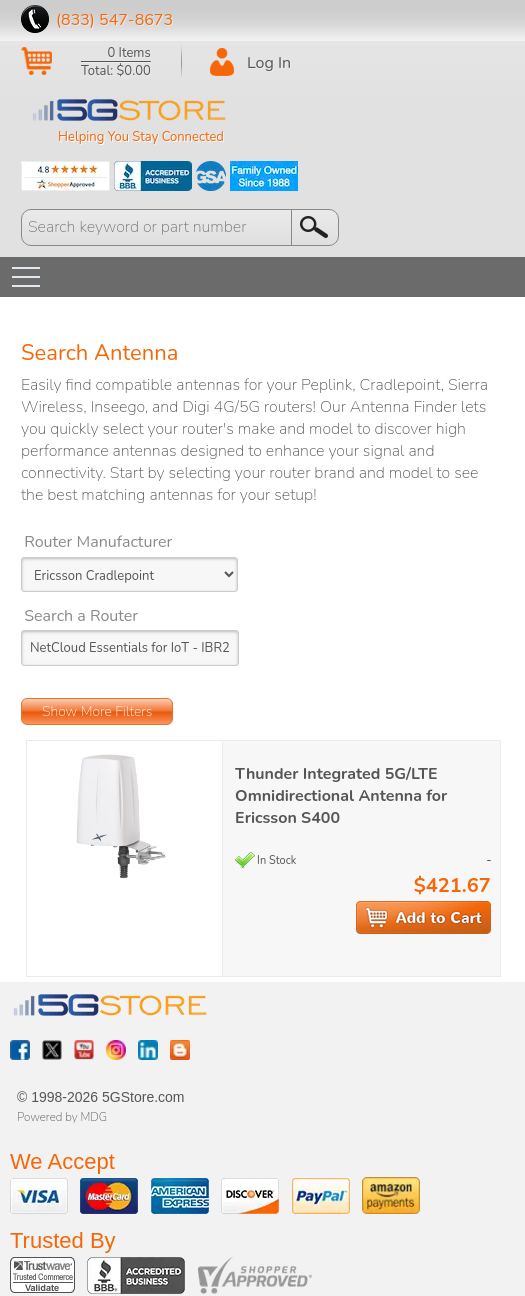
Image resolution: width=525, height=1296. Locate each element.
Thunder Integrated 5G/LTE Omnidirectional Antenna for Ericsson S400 (341, 796)
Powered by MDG (62, 1117)
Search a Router (81, 616)
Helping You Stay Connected (141, 137)
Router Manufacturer (98, 542)
